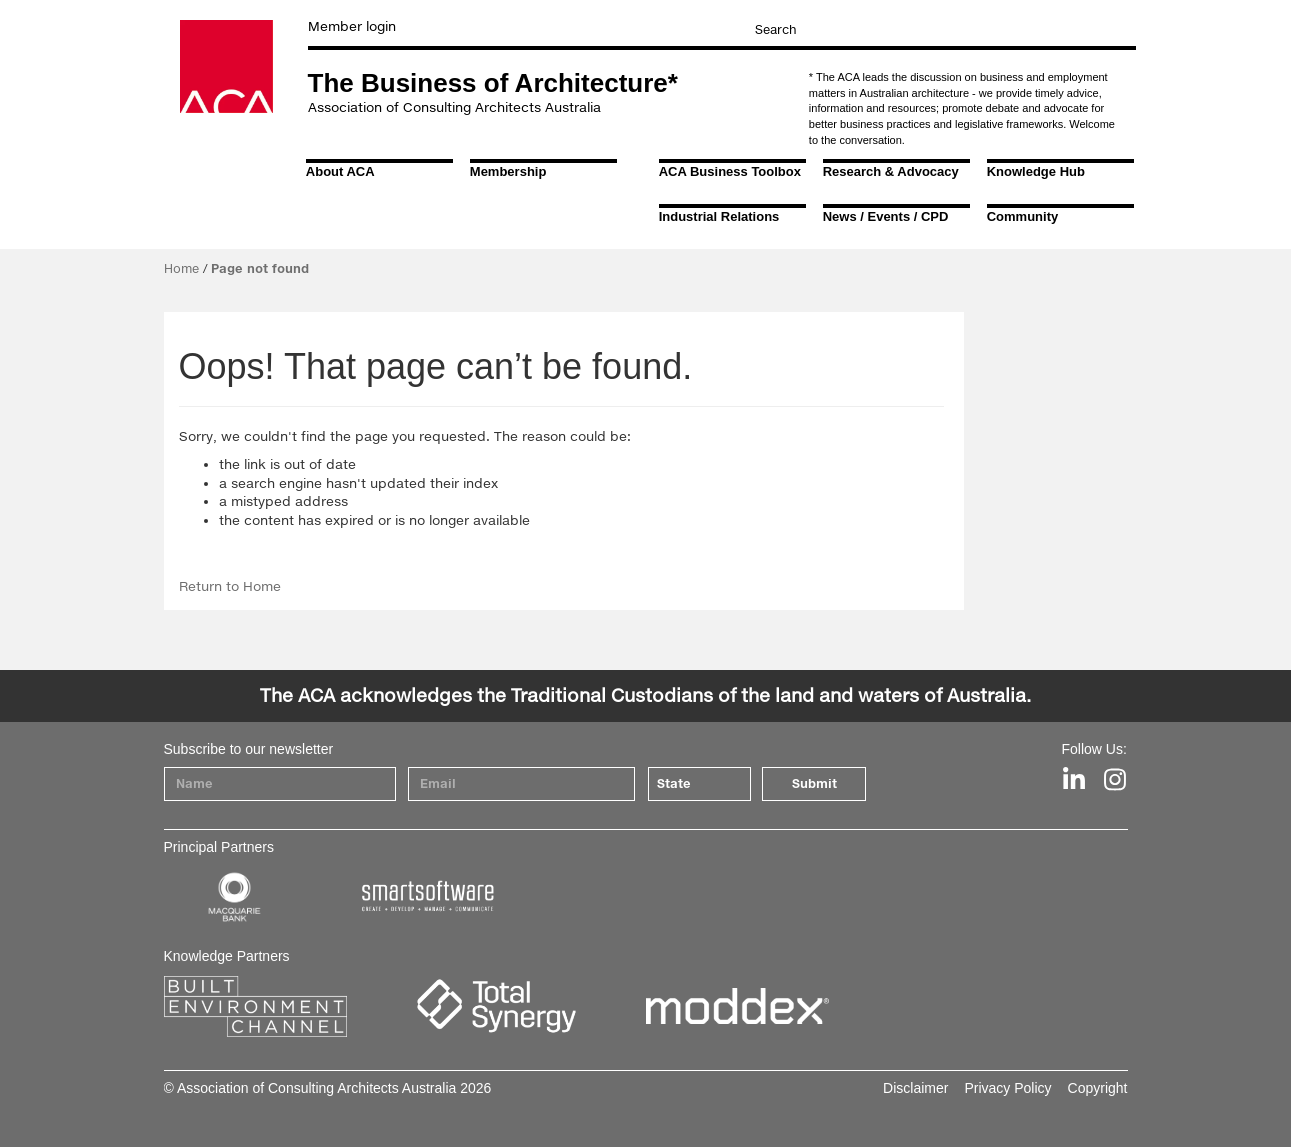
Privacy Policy (1007, 1088)
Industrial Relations (719, 216)
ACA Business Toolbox (730, 171)
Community (1023, 216)
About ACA (340, 171)
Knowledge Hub (1036, 171)
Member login (352, 26)
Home (181, 268)
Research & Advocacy (891, 171)
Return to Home (230, 586)
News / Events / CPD (886, 216)
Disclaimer (915, 1088)
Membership (508, 171)
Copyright (1098, 1088)
